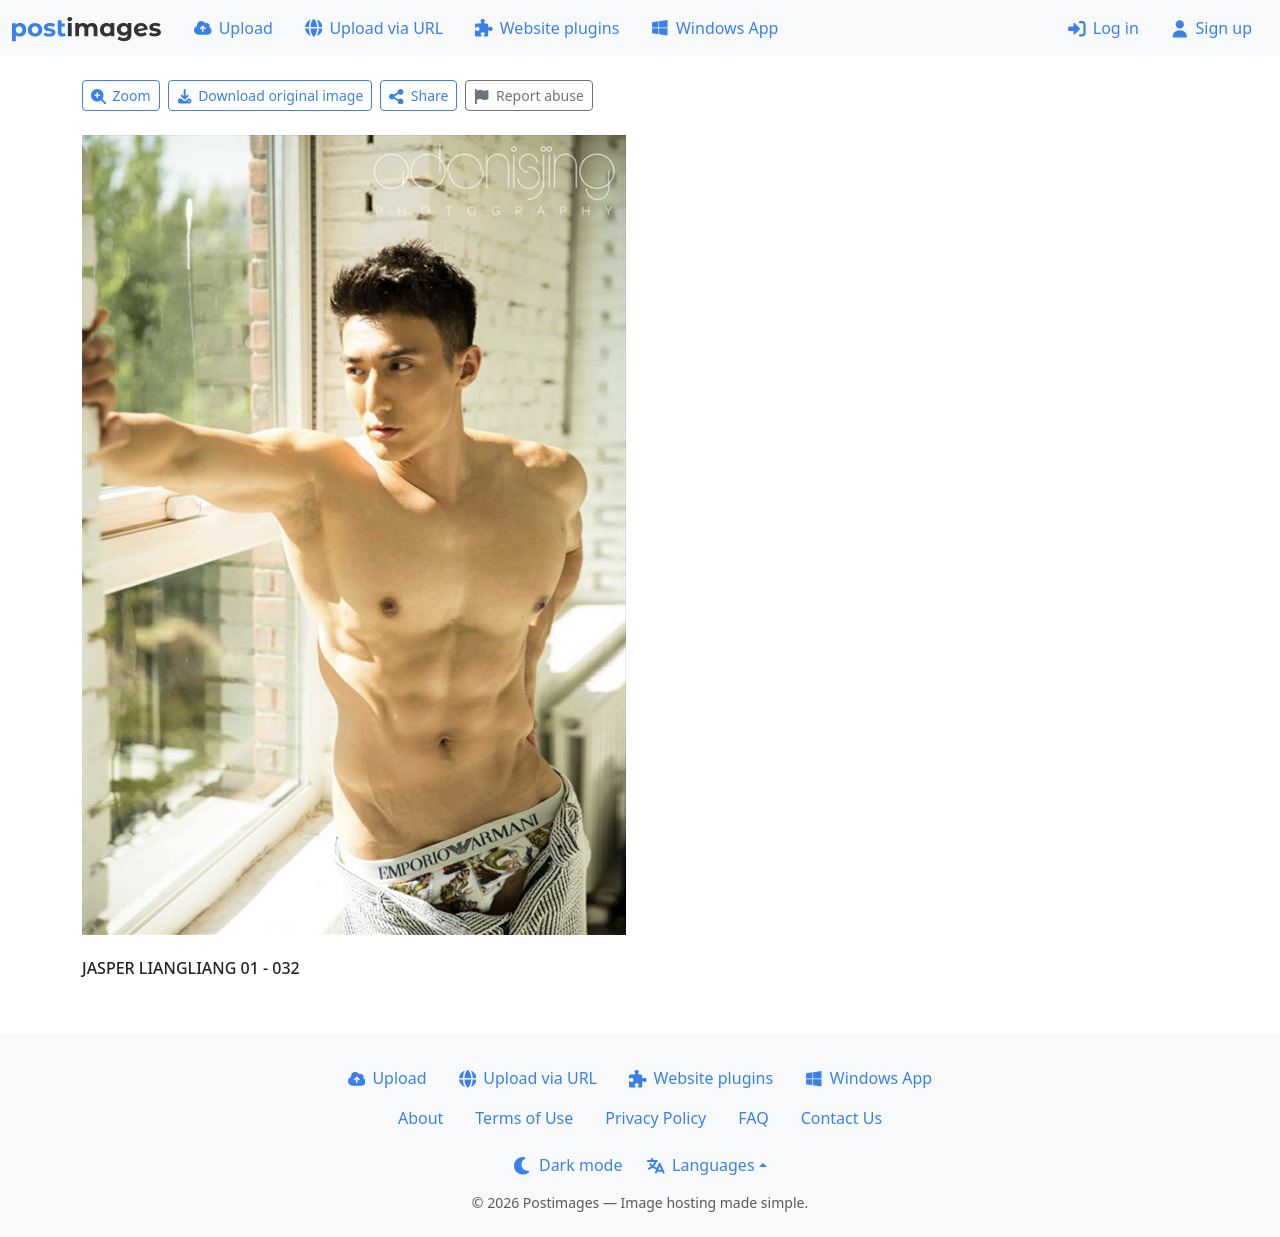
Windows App (714, 28)
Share (418, 95)
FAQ (753, 1118)
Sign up (1211, 28)
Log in (1103, 28)
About (420, 1118)
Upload (233, 28)
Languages (700, 1165)
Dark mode (568, 1165)
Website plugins (547, 28)
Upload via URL (374, 28)
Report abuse (528, 95)
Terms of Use (524, 1118)
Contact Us (841, 1118)
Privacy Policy (655, 1118)
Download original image (270, 95)
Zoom (121, 95)
